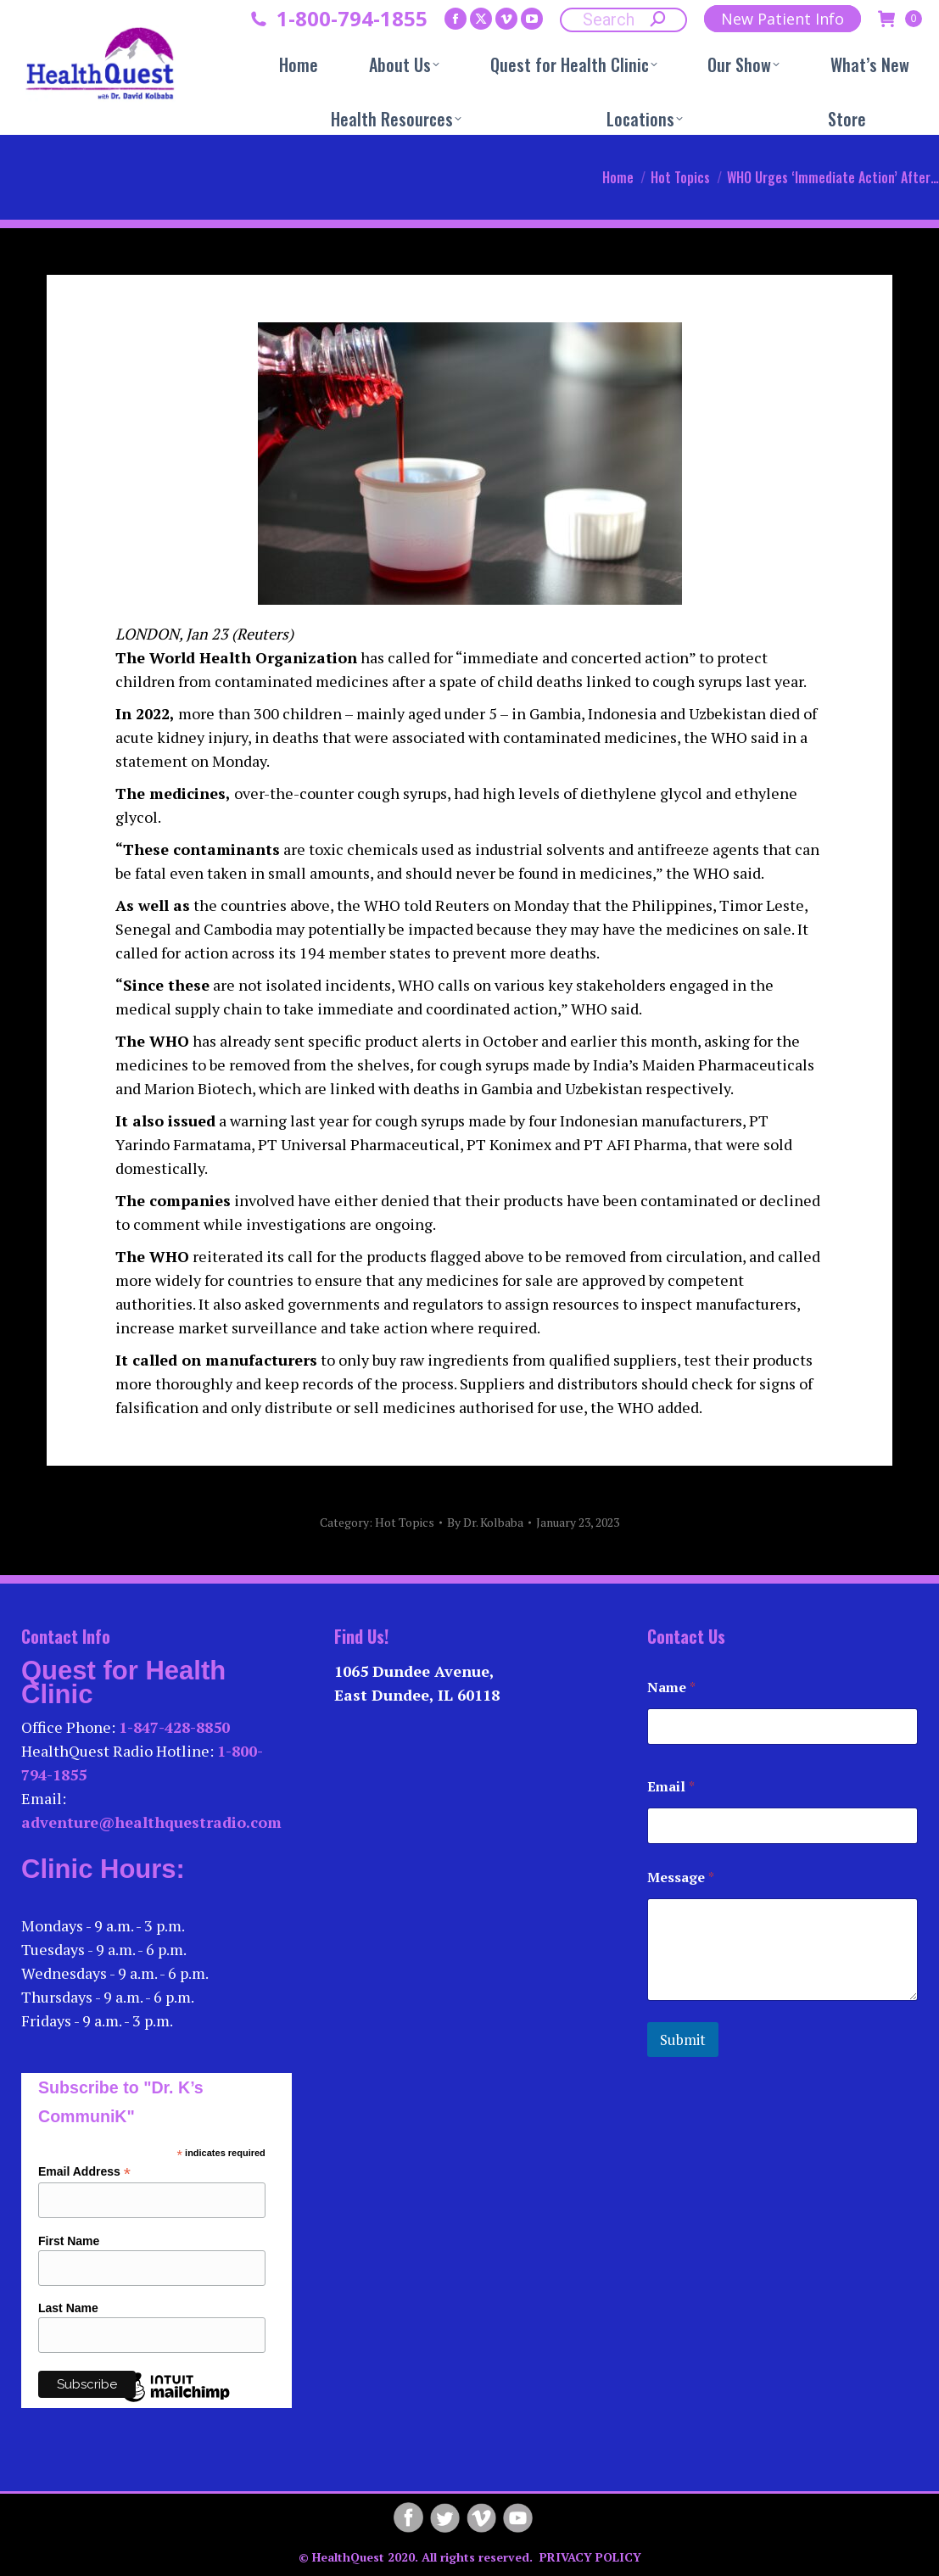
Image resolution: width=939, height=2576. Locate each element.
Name (671, 1687)
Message (680, 1877)
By (485, 1522)
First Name (68, 2241)
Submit (683, 2039)
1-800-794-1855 (352, 18)
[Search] (623, 20)
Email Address (84, 2172)
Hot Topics (404, 1522)
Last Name (68, 2308)
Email (671, 1787)
